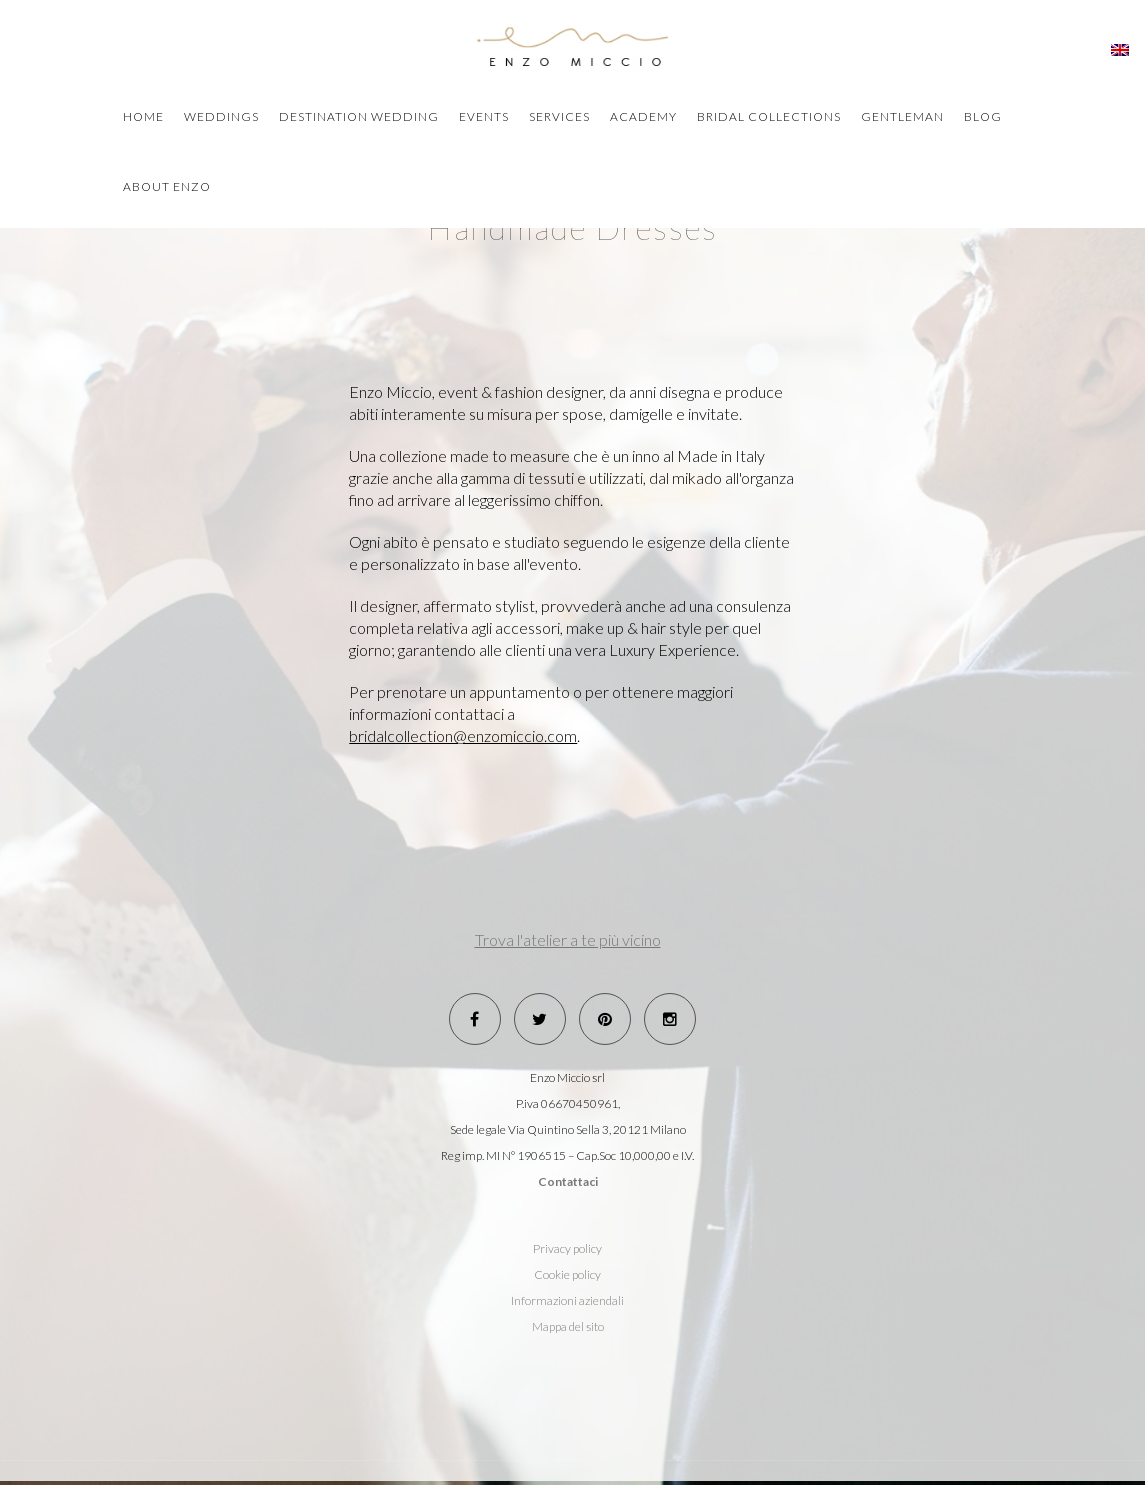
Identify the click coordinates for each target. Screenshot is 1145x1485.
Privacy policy (567, 1248)
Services (559, 116)
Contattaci (568, 1181)
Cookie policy (567, 1274)
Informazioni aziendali (567, 1300)
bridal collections (769, 116)
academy (643, 116)
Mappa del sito (568, 1326)
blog (983, 116)
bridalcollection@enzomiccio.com (463, 735)
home (143, 116)
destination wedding (359, 116)
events (484, 116)
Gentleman (902, 116)
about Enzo (167, 186)
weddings (221, 116)
